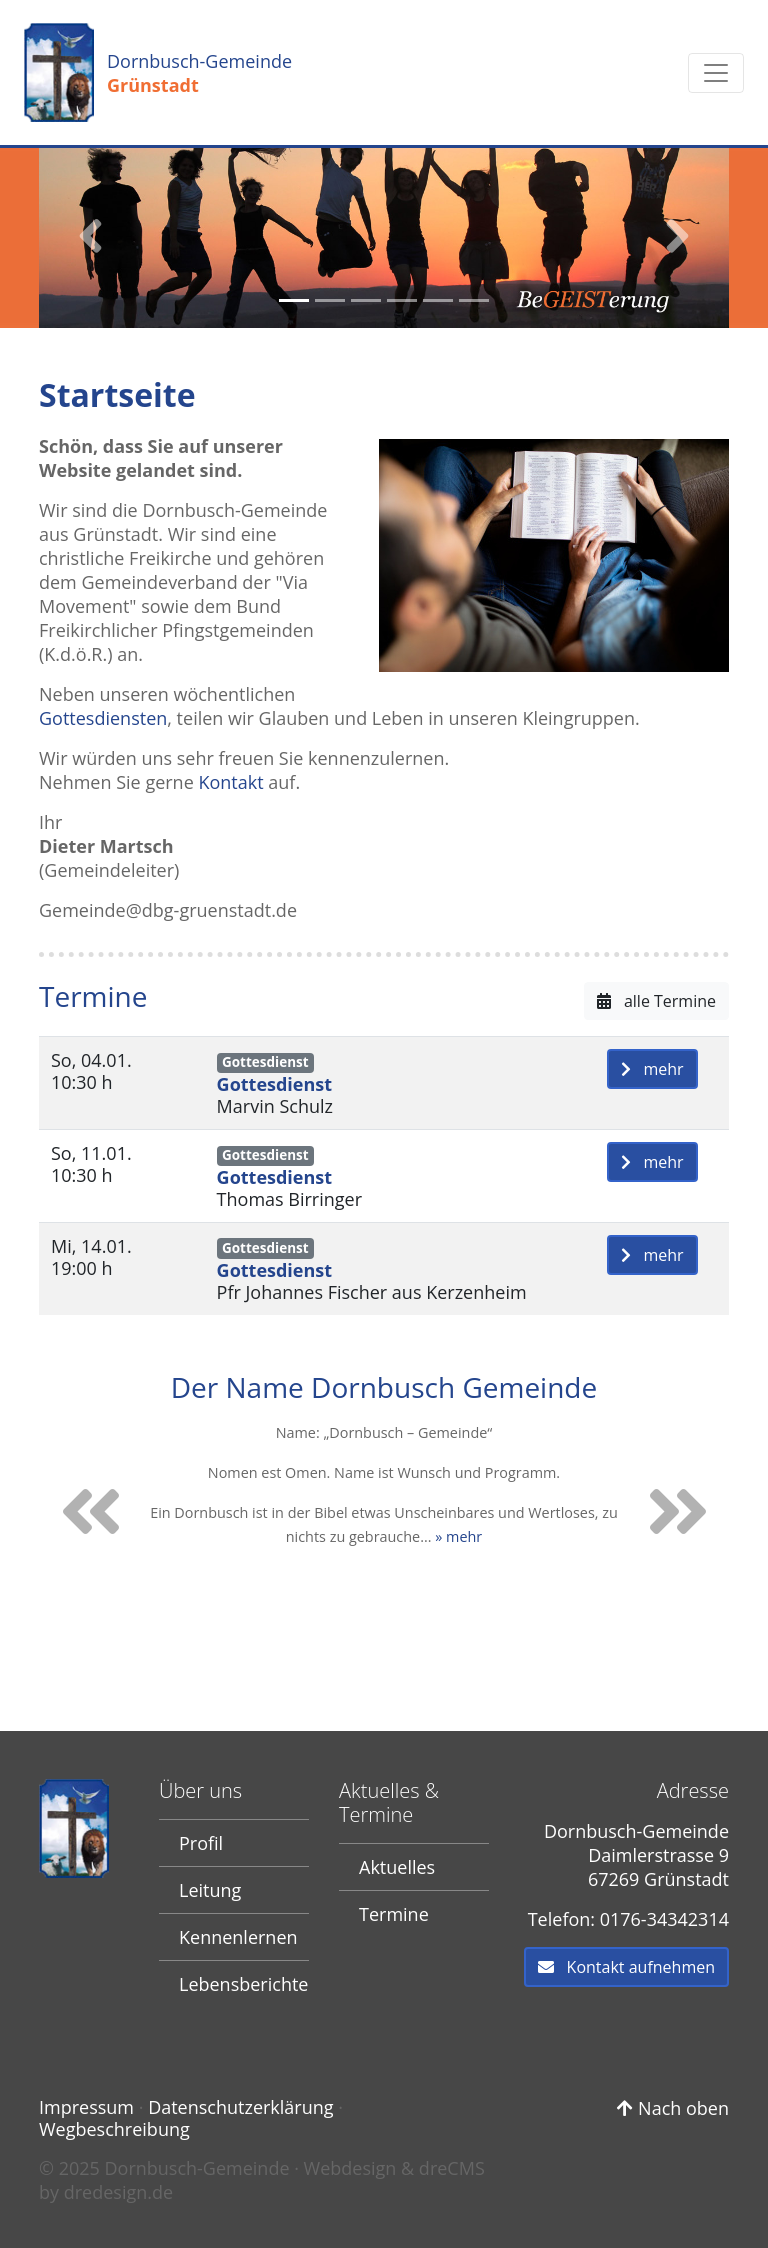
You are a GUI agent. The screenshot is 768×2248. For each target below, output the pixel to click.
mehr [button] (652, 1069)
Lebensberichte (243, 1984)
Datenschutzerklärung (240, 2107)
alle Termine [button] (656, 1001)
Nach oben (673, 2108)
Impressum (86, 2107)
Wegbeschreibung (114, 2129)
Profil (201, 1843)
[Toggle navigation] (716, 73)
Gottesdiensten (103, 718)
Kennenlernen (238, 1937)
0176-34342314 (664, 1919)
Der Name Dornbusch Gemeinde (384, 1386)
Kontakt (230, 782)
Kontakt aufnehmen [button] (626, 1967)
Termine (394, 1914)
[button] (91, 236)
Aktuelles (397, 1867)
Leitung (210, 1890)
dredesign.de (118, 2192)
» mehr (458, 1535)
